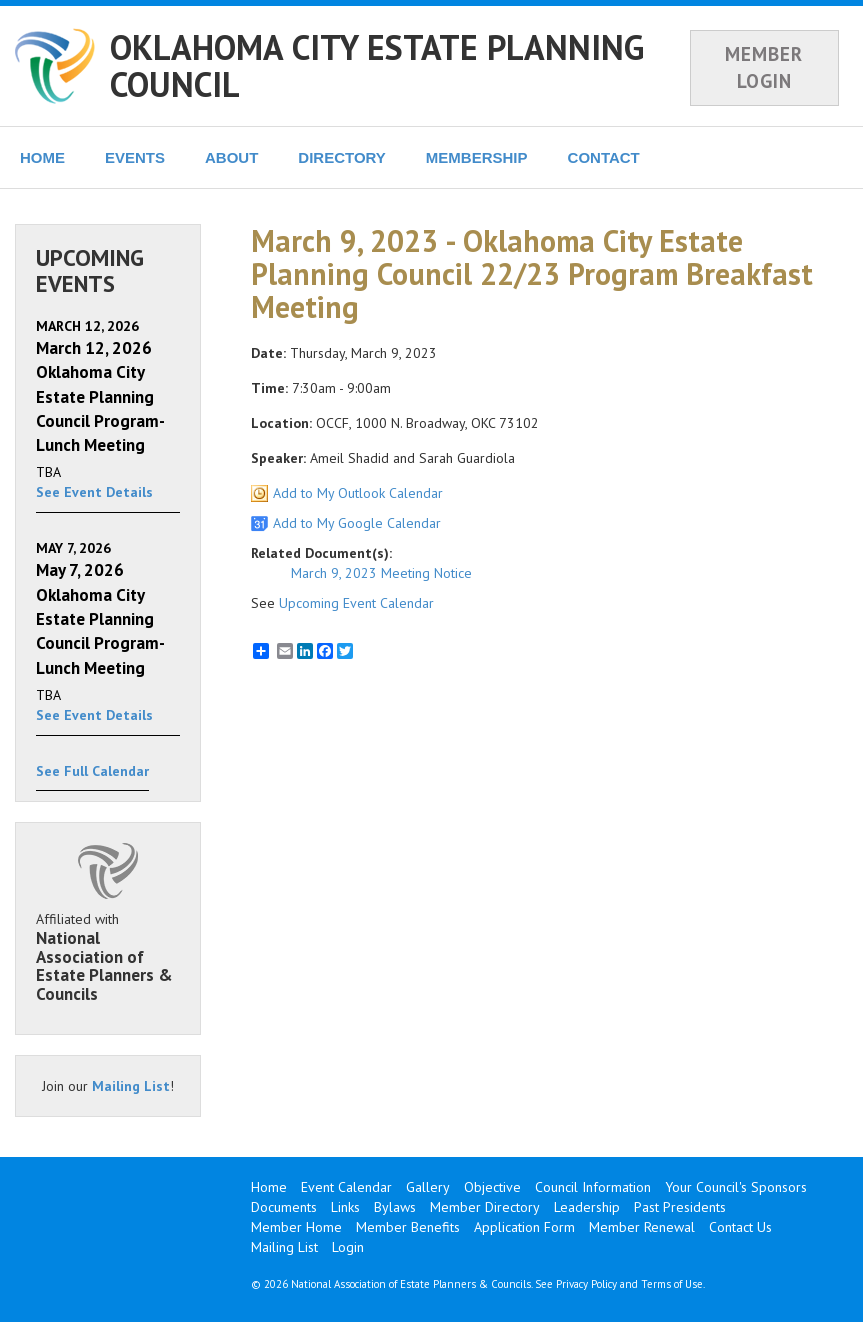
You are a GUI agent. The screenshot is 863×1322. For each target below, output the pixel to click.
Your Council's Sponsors (736, 1187)
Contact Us (740, 1227)
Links (345, 1207)
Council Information (593, 1187)
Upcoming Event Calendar (356, 603)
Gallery (428, 1187)
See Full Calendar (92, 771)
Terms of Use (672, 1284)
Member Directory (485, 1207)
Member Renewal (642, 1227)
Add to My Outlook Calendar (358, 493)
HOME (42, 157)
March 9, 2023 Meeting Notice (381, 573)
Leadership (587, 1207)
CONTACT (604, 157)
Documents (284, 1207)
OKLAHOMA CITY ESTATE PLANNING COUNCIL (377, 65)
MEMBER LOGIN (764, 67)
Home (269, 1187)
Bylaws (395, 1207)
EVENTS (135, 157)
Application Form (524, 1227)
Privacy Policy (586, 1284)
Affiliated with (108, 957)
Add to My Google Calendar (357, 523)
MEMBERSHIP (477, 157)
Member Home (296, 1227)
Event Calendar (346, 1187)
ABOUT (231, 157)
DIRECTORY (342, 157)
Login (348, 1247)
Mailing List (131, 1086)
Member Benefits (408, 1227)
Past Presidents (680, 1207)
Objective (492, 1187)
